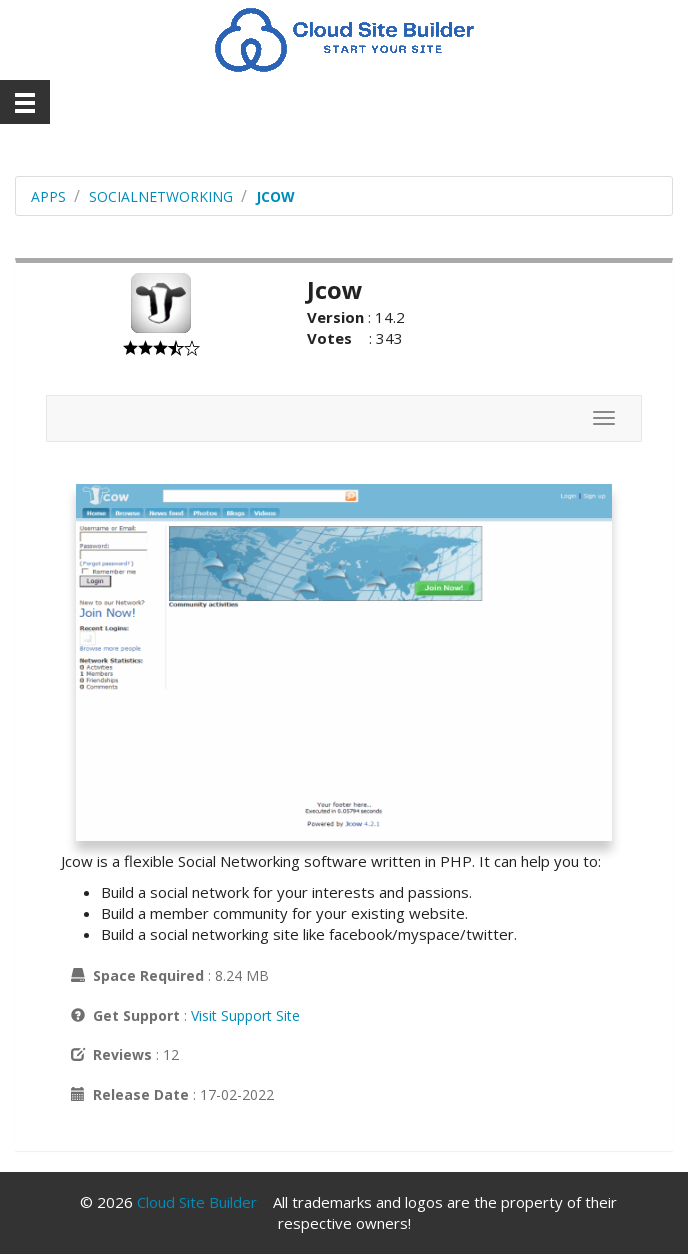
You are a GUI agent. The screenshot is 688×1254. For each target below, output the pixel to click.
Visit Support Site (245, 1015)
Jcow (275, 196)
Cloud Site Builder (197, 1202)
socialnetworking (161, 196)
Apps (48, 196)
